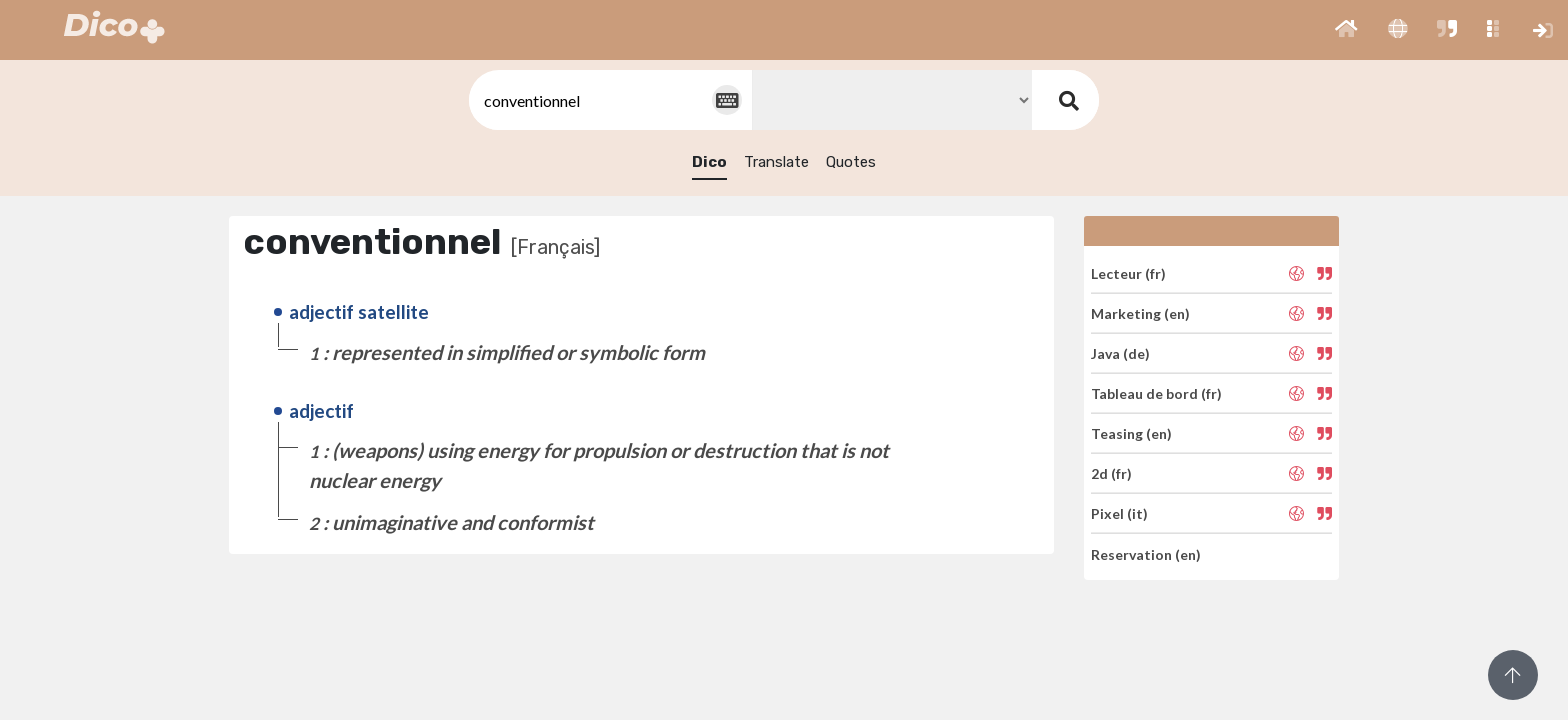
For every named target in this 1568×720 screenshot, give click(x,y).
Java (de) (1120, 353)
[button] (1346, 30)
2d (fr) (1111, 473)
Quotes (851, 162)
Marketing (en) (1140, 313)
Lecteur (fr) (1128, 272)
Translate (776, 162)
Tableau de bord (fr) (1156, 393)
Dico (709, 162)
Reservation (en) (1146, 553)
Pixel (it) (1119, 513)
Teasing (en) (1131, 433)
